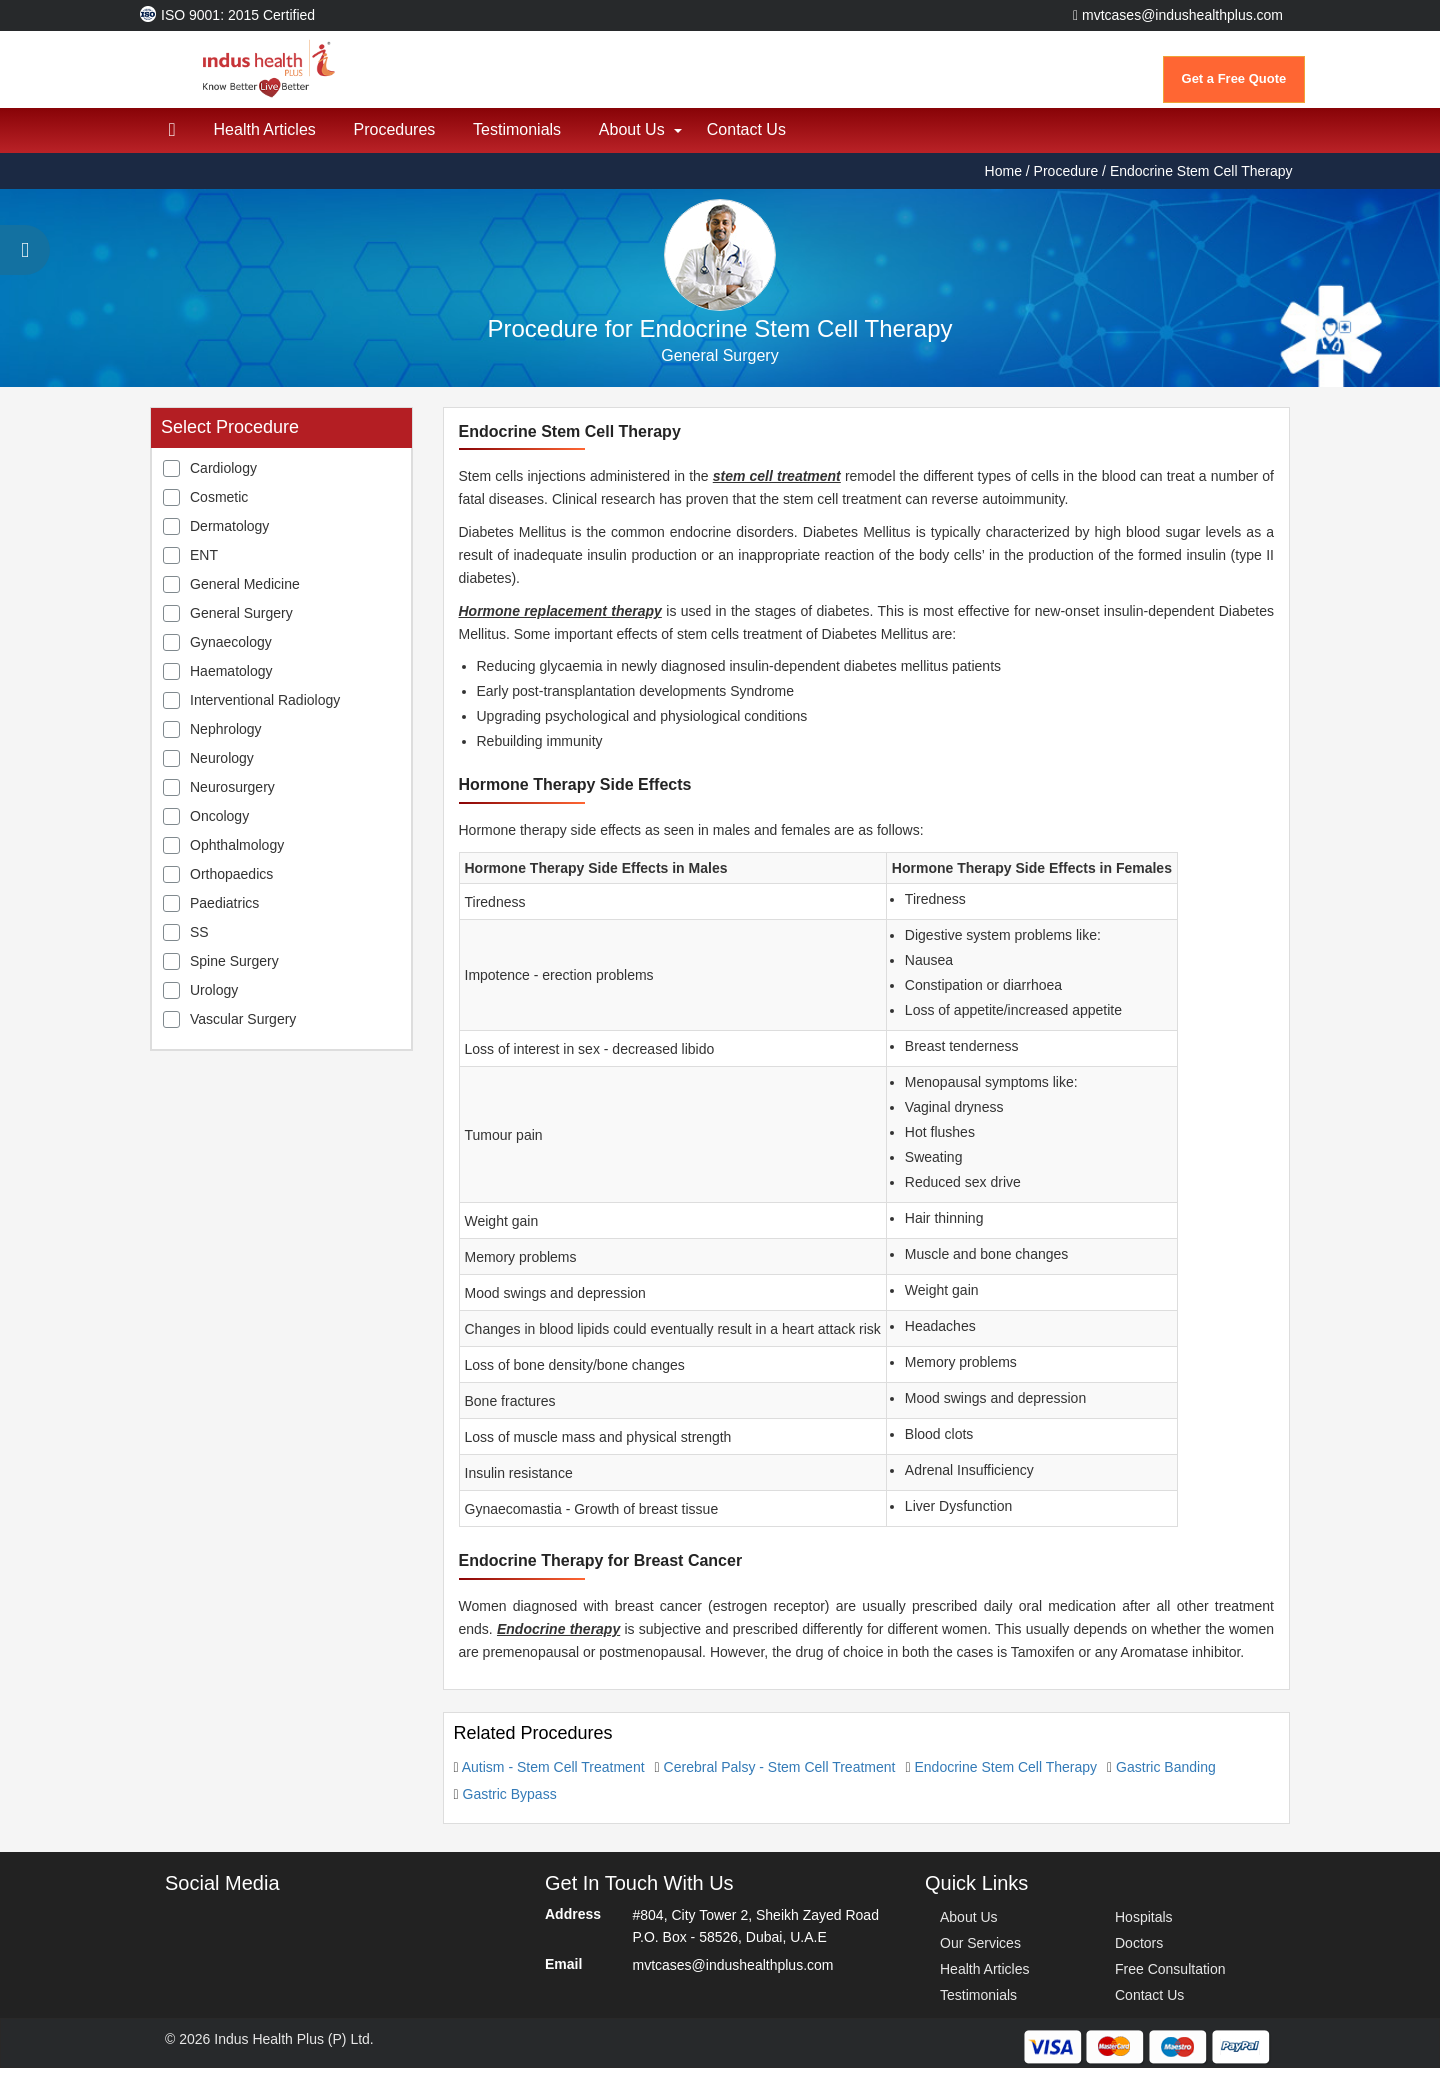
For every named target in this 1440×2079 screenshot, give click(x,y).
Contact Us (759, 140)
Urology (214, 1001)
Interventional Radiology (265, 711)
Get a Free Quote (1234, 78)
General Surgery (241, 624)
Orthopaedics (231, 885)
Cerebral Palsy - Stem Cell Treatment (780, 1778)
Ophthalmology (237, 856)
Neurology (222, 769)
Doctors (1139, 1954)
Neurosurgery (232, 798)
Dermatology (229, 537)
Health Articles (268, 140)
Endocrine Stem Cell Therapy (1005, 1778)
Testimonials (525, 140)
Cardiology (223, 479)
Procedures (400, 140)
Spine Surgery (234, 972)
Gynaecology (231, 653)
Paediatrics (224, 914)
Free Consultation (1170, 1980)
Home (1005, 182)
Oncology (219, 827)
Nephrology (226, 740)
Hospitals (1144, 1928)
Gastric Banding (1166, 1778)
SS (199, 943)
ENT (204, 566)
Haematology (231, 682)
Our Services (980, 1954)
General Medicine (245, 595)
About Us (642, 140)
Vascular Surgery (243, 1030)
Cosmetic (219, 508)
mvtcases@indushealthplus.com (1178, 15)
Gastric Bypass (510, 1805)
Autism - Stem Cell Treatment (553, 1778)
